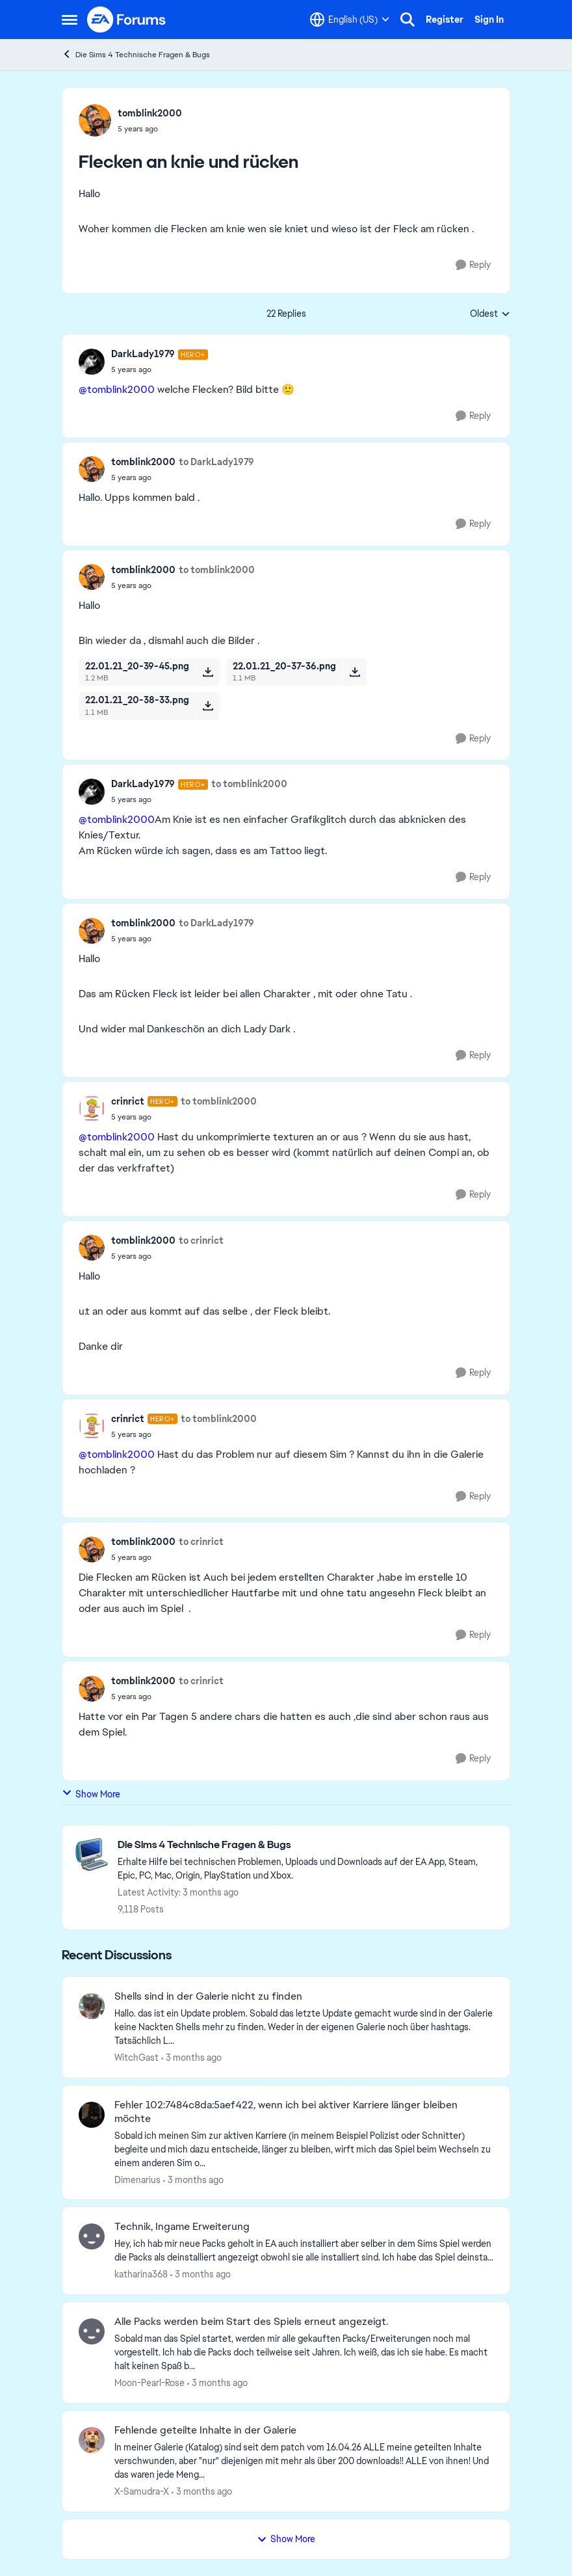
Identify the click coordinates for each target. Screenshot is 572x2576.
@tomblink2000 (117, 389)
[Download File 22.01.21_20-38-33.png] (208, 705)
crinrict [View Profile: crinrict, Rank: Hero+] (127, 1101)
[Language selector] (349, 20)
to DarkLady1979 (216, 462)
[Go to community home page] (126, 20)
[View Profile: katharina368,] (92, 2236)
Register (444, 19)
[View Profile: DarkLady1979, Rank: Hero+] (92, 362)
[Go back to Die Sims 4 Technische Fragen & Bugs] (307, 1845)
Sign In (489, 19)
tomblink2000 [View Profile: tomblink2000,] (150, 113)
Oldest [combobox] (490, 314)
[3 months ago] (191, 2058)
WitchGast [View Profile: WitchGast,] (136, 2057)
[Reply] (473, 265)
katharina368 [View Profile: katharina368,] (141, 2274)
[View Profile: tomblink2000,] (95, 120)
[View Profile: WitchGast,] (92, 2006)
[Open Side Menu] (69, 19)
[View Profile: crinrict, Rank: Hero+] (92, 1108)
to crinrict (201, 1240)
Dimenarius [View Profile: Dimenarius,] (137, 2179)
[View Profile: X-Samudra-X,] (92, 2440)
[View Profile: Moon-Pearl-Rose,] (92, 2331)
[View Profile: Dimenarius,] (92, 2115)
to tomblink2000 (217, 570)
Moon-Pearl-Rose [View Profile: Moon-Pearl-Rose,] (149, 2383)
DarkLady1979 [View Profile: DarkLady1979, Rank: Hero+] (143, 354)
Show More (91, 1794)
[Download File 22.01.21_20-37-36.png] (355, 672)
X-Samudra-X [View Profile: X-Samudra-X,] (141, 2491)
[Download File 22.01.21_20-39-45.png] (208, 672)
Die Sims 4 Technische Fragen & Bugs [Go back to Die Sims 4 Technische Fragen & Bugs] (136, 54)
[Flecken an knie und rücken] (159, 369)
